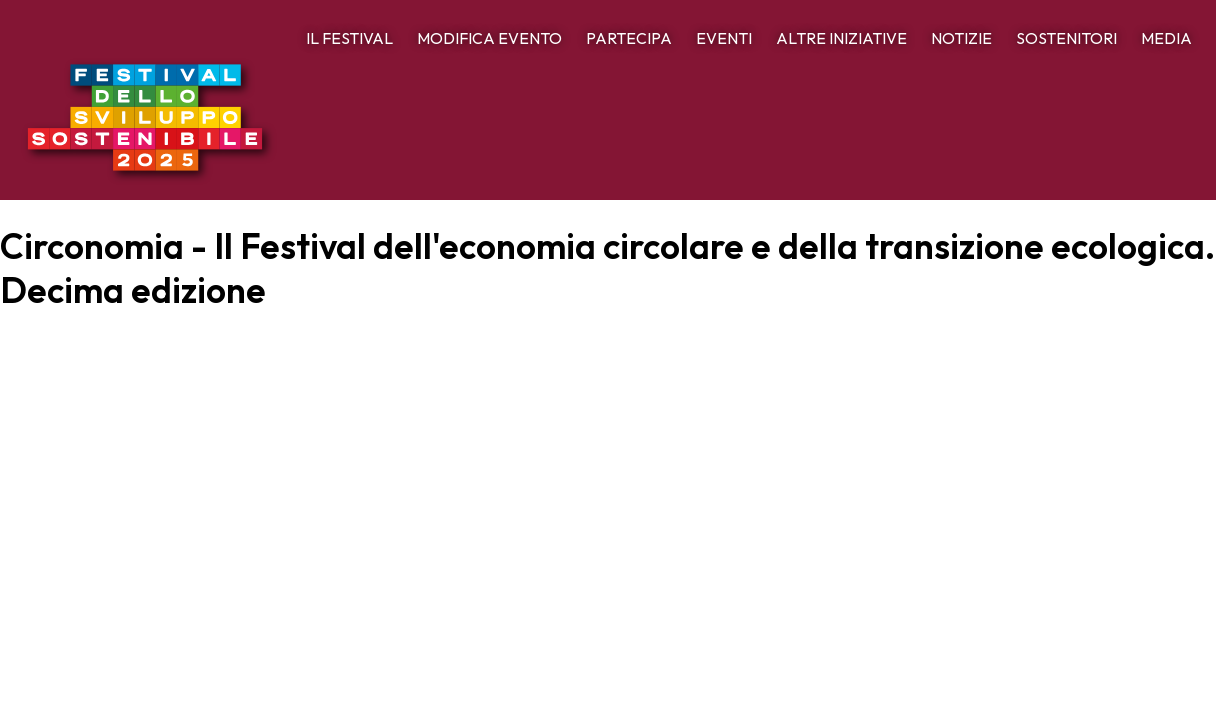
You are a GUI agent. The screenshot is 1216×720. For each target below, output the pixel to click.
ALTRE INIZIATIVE (841, 38)
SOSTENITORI (1066, 38)
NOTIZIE (961, 38)
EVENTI (724, 38)
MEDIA (1166, 38)
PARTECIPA (629, 38)
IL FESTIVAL (349, 38)
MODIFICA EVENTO (489, 38)
